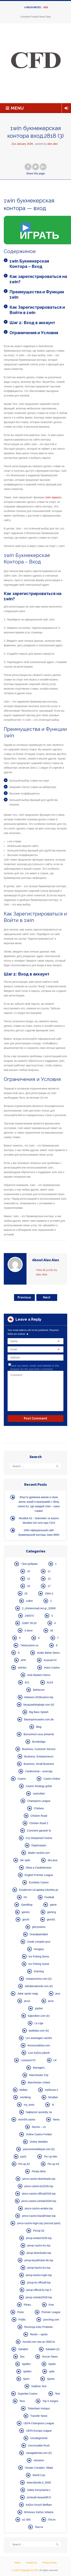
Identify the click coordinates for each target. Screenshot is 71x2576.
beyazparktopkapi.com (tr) (38, 1704)
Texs (22, 2401)
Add (45, 7)
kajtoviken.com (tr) (39, 2015)
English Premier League (39, 1875)
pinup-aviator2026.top (38, 2238)
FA (25, 1897)
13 (49, 1578)
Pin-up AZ (24, 2163)
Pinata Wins (39, 2171)
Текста (39, 2527)
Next (46, 1297)
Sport (26, 2378)
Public (22, 2319)
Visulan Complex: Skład (39, 2467)
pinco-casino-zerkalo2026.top (39, 2201)
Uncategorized (38, 2438)
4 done (28, 1630)
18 (25, 1593)
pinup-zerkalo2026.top (39, 2297)
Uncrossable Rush (39, 2445)
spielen (27, 2371)
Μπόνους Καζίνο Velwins (39, 2512)
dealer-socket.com (39, 1852)
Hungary (39, 1949)
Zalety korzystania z (39, 2489)
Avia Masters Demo (38, 1674)
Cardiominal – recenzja (38, 1771)
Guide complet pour (38, 1941)
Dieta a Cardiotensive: (39, 1867)
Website (15, 1357)
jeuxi (51, 2000)
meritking (25, 2097)
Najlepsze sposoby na (39, 2112)
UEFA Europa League (38, 2430)
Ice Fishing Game (38, 1963)
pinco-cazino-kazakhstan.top (38, 2215)
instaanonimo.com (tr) (38, 1978)
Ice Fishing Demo (39, 1956)
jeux (57, 1993)
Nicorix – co (39, 2126)
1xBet (29, 1600)
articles (22, 1667)
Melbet (23, 2089)
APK (23, 1660)
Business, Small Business (39, 1763)
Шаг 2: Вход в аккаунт (32, 322)
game (53, 1904)
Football (49, 1897)
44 (51, 1630)
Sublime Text (38, 2386)
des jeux (53, 1860)
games (26, 1912)
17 (49, 1586)
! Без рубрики (29, 1563)
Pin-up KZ (53, 2163)
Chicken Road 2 (38, 1823)
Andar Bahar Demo (48, 1652)
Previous (24, 1297)
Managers (39, 2067)
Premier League (50, 2312)
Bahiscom (38, 1689)
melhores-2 (51, 2089)
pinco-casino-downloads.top (38, 2178)
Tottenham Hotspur (39, 2408)
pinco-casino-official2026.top (38, 2193)
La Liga (38, 2023)
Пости (51, 2519)
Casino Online (51, 1778)
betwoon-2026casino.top (38, 1697)
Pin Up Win (50, 2156)
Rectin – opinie (39, 2334)
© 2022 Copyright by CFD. (25, 2570)
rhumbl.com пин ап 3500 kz (39, 2341)
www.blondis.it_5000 (39, 2482)
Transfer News (39, 2415)
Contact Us (31, 2562)
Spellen (26, 2364)
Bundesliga (38, 1741)
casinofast (39, 1793)
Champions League (38, 1800)
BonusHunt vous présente (38, 1734)
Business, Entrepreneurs (38, 1756)
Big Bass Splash (38, 1712)
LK (55, 2060)
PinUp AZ (38, 2230)
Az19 (50, 1682)
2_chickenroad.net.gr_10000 (38, 1608)
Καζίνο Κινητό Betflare (39, 2504)
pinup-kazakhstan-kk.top (38, 2260)
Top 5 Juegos (50, 2401)
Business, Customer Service (38, 1749)
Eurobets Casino (39, 1882)
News (56, 2119)
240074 (29, 1615)
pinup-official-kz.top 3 (38, 2289)
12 (28, 1578)
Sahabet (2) (52, 2349)
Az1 (27, 1682)
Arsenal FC (50, 1660)
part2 (23, 2156)
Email (35, 1349)
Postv (20, 2312)
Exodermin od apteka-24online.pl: (39, 1889)
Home (17, 2562)
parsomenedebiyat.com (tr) (39, 2149)
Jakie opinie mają (27, 1993)
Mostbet (53, 2097)
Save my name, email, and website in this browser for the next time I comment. (34, 1367)
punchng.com (51, 2319)
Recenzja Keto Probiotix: (38, 2326)
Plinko (27, 2304)
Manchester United (39, 2082)
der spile (25, 1860)
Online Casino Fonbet (38, 2134)
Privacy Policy (49, 2562)
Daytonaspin (38, 1845)
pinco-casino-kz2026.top (38, 2186)
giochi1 (51, 1919)
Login (66, 108)
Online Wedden (39, 2141)
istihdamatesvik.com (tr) (39, 1986)
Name (35, 1341)
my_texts (29, 2104)
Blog (38, 1726)
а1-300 (26, 2519)
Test (57, 2393)
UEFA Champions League (38, 2423)
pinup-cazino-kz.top (38, 2245)
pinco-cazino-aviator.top (39, 2208)
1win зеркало (53, 497)
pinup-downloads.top (39, 2252)
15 (28, 1586)
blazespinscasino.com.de (39, 1719)
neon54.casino (26, 2119)
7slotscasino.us (29, 1645)
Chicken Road (38, 1815)
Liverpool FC (28, 2060)
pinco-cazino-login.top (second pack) (38, 2223)
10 (28, 1571)
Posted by (46, 143)
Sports (51, 2378)
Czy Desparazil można (39, 1837)
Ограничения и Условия (33, 332)
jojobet (39, 2008)
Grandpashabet (39, 1934)
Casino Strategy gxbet (39, 1786)
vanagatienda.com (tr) (39, 2452)
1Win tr (49, 1593)
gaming (51, 1912)
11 (49, 1571)
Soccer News (50, 2356)
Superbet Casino (27, 2393)
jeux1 (27, 2000)
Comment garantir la (39, 1830)
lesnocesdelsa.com (38, 2045)
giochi (25, 1919)
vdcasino (39, 2460)
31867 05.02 (29, 1623)
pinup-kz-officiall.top (38, 2282)
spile (52, 2371)
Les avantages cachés (39, 2038)
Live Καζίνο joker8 (39, 2052)
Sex (22, 2356)
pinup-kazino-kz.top (38, 2267)
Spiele (52, 2364)
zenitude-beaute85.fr (39, 2497)
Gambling (26, 1904)
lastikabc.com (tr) (39, 2030)
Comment (16, 1375)
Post (51, 2304)
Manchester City (38, 2075)
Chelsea (39, 1808)
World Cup (39, 2475)
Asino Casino (52, 1667)
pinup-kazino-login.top (39, 2275)
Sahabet (23, 2349)
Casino (22, 1778)
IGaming (39, 1971)
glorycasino (39, 1926)
